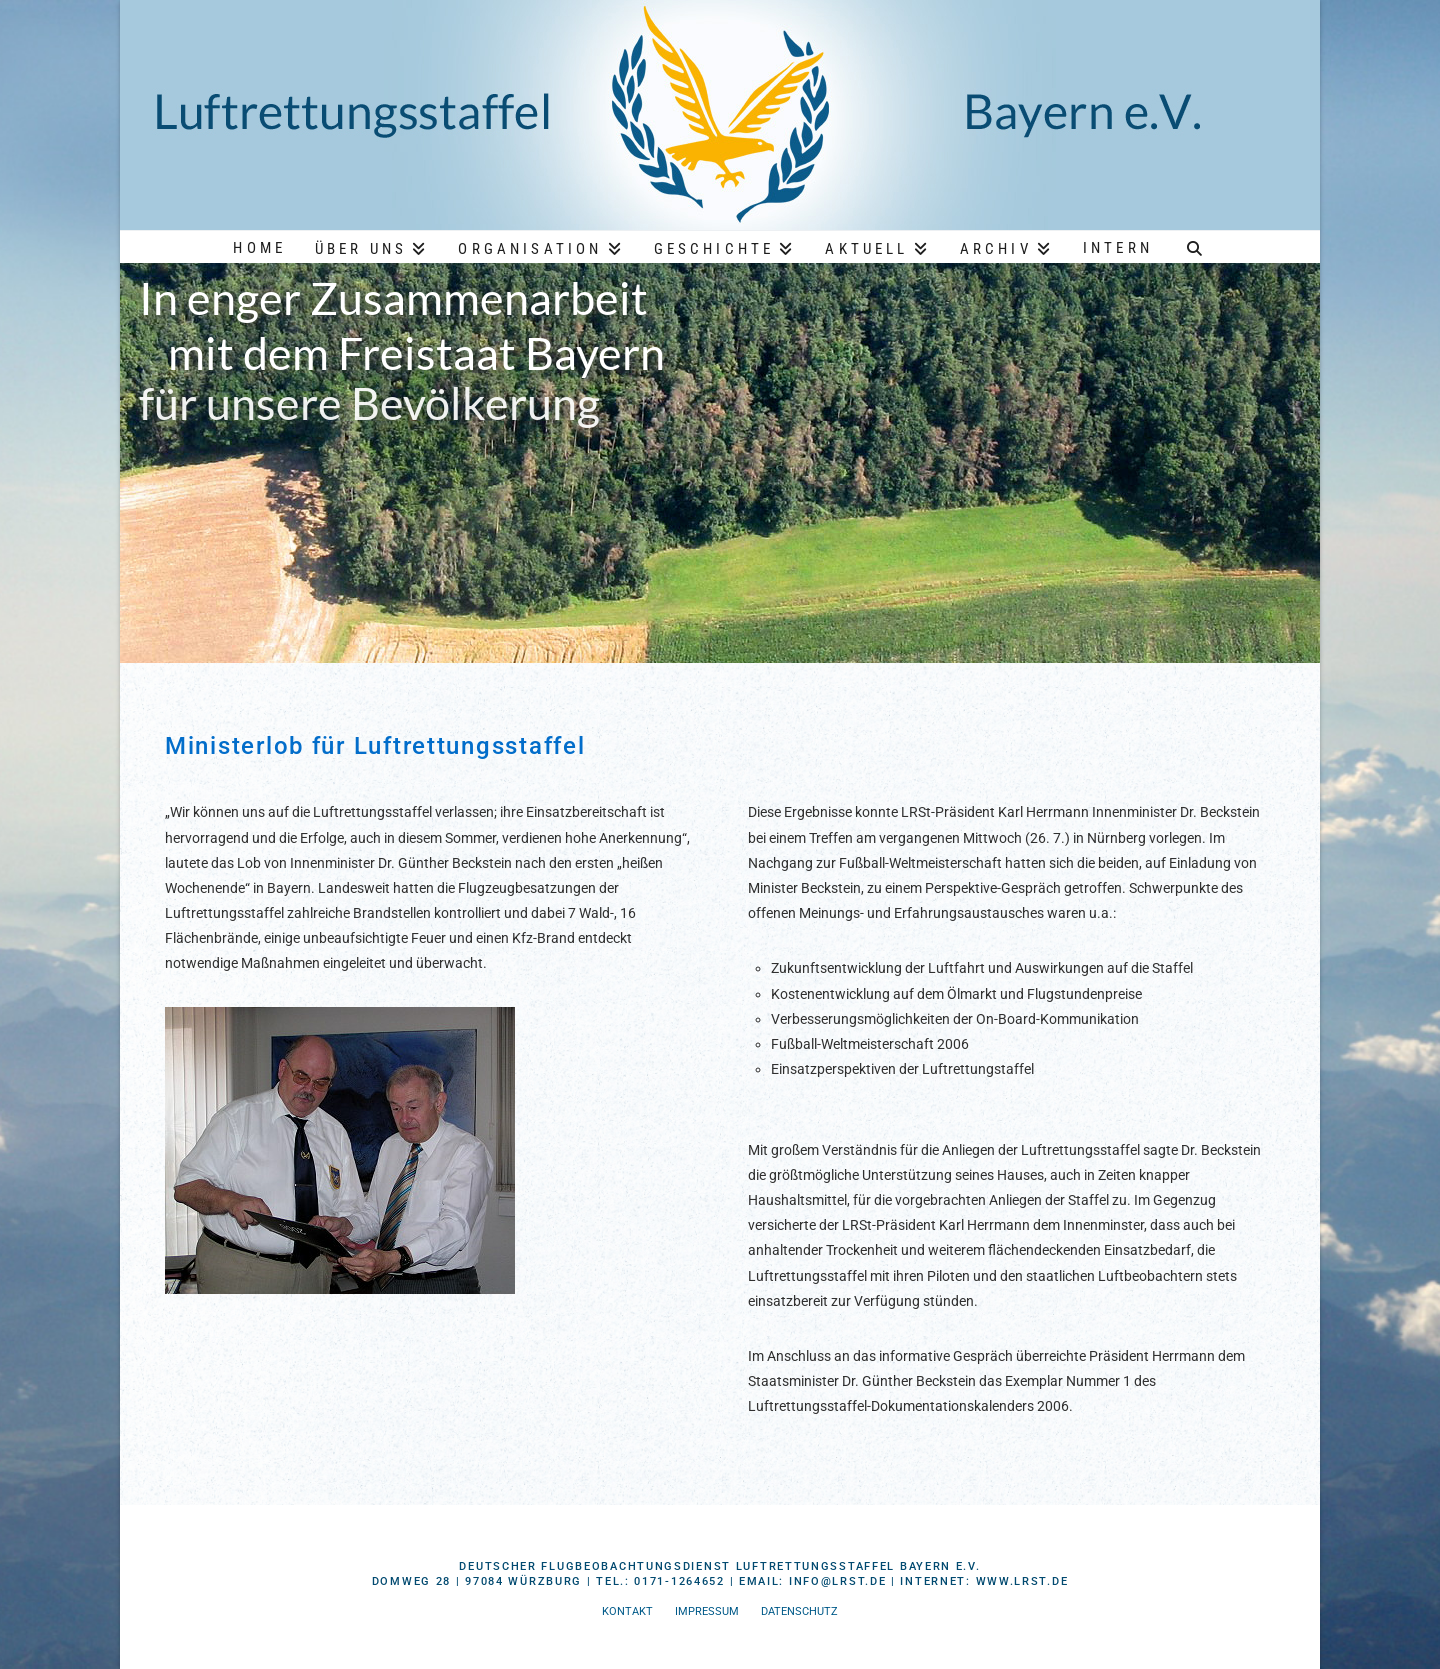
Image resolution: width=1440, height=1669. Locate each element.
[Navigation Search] (1195, 246)
